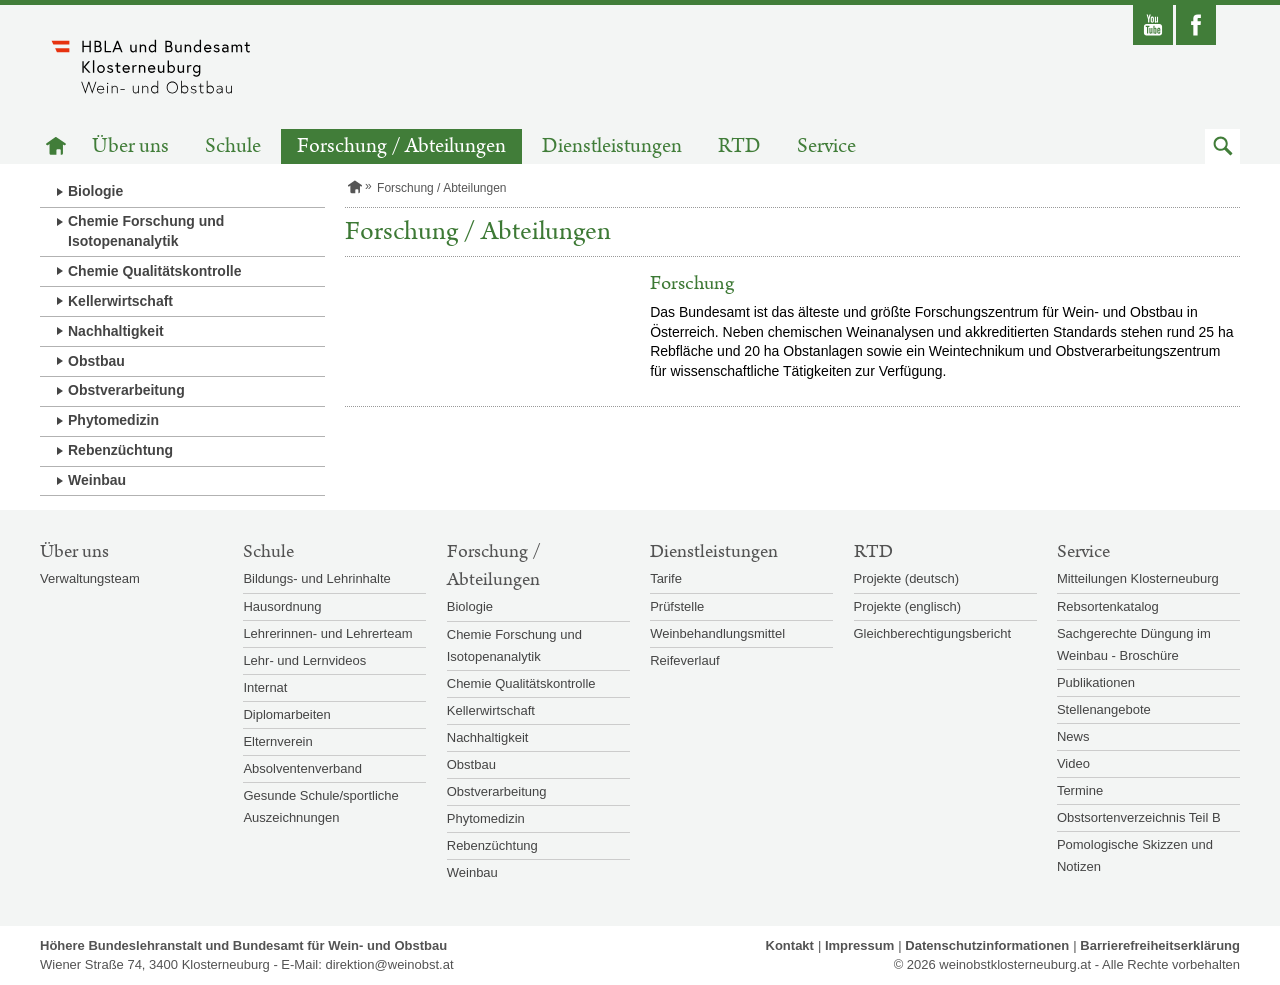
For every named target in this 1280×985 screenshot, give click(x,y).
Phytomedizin (113, 420)
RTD (739, 146)
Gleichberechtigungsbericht (933, 633)
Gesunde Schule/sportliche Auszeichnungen (320, 806)
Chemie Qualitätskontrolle (154, 271)
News (1073, 736)
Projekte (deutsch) (907, 578)
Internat (265, 687)
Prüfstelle (677, 606)
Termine (1080, 790)
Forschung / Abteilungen (401, 146)
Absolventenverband (302, 768)
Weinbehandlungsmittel (717, 633)
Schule (233, 146)
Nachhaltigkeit (116, 331)
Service (826, 146)
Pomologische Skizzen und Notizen (1135, 855)
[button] (1222, 146)
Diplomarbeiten (286, 714)
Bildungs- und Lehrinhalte (316, 578)
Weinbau (97, 480)
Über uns (130, 146)
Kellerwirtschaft (120, 301)
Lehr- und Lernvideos (304, 660)
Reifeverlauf (684, 660)
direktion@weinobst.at (389, 964)
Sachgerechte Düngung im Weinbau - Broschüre (1134, 644)
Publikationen (1096, 682)
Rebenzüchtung (120, 450)
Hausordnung (282, 606)
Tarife (666, 578)
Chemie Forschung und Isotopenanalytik (146, 231)
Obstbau (96, 361)
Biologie (95, 191)
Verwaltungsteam (90, 578)
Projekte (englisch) (908, 606)
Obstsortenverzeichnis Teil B (1139, 817)
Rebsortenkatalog (1108, 606)
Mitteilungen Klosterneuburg (1138, 578)
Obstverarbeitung (126, 390)
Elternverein (277, 741)
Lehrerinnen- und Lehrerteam (327, 633)
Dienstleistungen (612, 146)
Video (1073, 763)
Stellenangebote (1104, 709)
